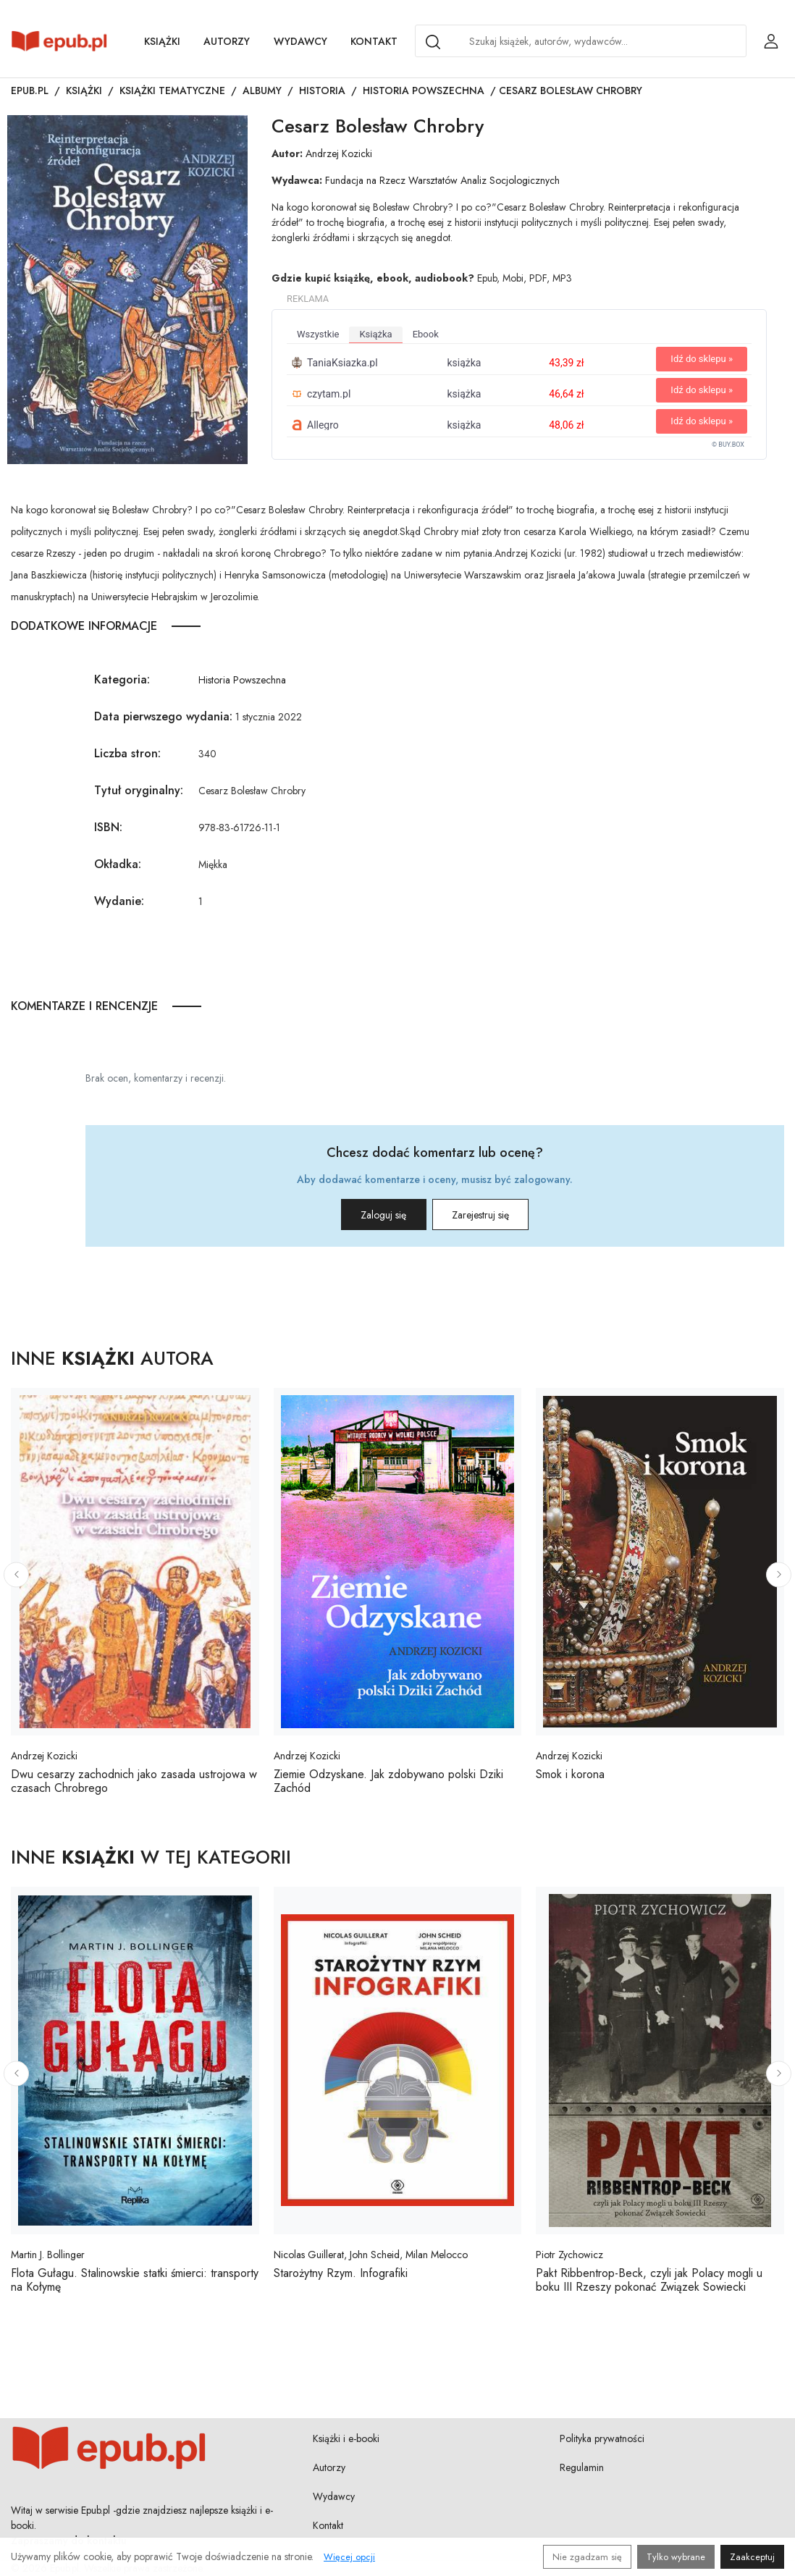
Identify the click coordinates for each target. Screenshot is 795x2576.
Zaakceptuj (752, 2557)
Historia (322, 90)
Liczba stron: (127, 753)
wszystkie (318, 334)
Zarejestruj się (497, 1215)
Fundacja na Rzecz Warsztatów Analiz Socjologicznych (442, 180)
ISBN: (108, 827)
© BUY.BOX (728, 444)
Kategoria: (122, 679)
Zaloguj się (367, 1215)
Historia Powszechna (423, 90)
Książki (162, 41)
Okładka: (117, 864)
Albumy (262, 90)
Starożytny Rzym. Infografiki (341, 2273)
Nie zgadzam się (587, 2557)
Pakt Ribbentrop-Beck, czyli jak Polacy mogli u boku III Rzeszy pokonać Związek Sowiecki (649, 2280)
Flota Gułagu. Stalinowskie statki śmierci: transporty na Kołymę (134, 2280)
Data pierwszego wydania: (163, 716)
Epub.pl (30, 90)
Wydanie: (119, 901)
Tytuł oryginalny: (138, 790)
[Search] (433, 42)
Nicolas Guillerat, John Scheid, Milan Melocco (371, 2254)
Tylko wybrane (676, 2557)
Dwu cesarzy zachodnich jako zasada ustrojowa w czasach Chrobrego (134, 1781)
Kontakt (374, 41)
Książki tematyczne (172, 90)
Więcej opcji (349, 2557)
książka (375, 334)
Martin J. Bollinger (48, 2254)
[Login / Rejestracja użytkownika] (771, 41)
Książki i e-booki (346, 2438)
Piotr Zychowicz (569, 2254)
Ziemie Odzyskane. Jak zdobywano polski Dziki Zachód (388, 1781)
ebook (426, 334)
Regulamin (582, 2467)
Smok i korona (570, 1774)
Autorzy (226, 41)
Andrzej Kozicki (339, 153)
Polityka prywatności (602, 2438)
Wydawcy (300, 41)
